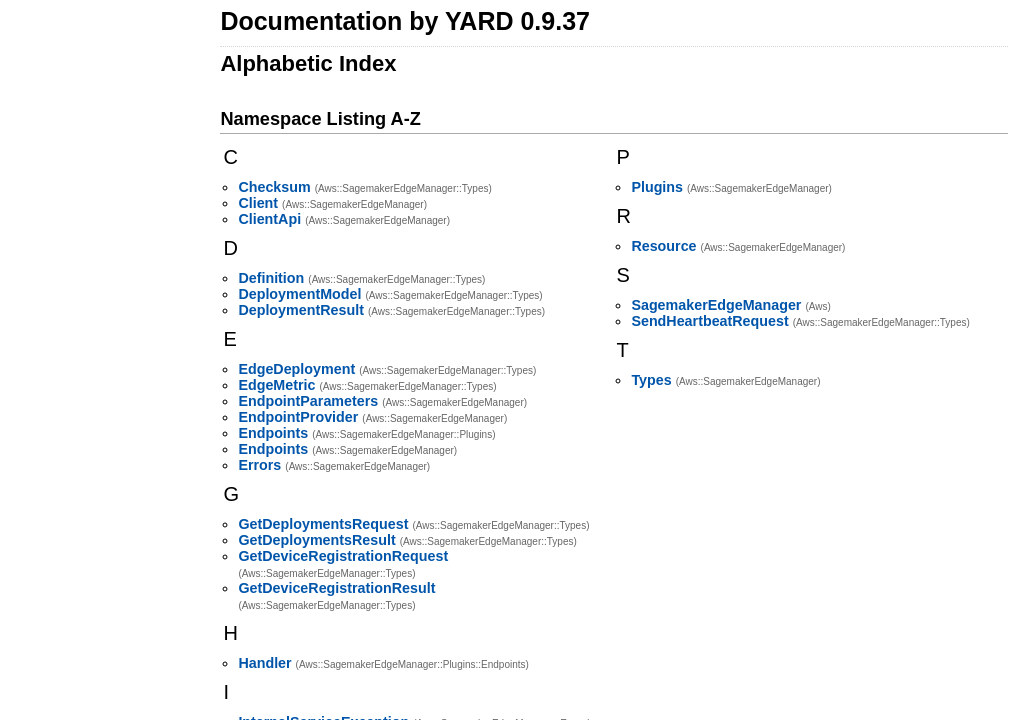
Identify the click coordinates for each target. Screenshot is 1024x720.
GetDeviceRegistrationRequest (343, 556)
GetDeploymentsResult (316, 540)
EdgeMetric (276, 385)
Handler (264, 663)
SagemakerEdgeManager (716, 305)
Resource (663, 246)
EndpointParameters (308, 401)
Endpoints (273, 433)
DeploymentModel (299, 294)
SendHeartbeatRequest (709, 321)
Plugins (657, 187)
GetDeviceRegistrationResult (336, 588)
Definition (271, 278)
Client (258, 203)
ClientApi (269, 219)
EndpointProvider (298, 417)
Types (651, 380)
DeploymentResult (301, 310)
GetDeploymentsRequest (323, 524)
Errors (259, 465)
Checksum (274, 187)
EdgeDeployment (296, 369)
